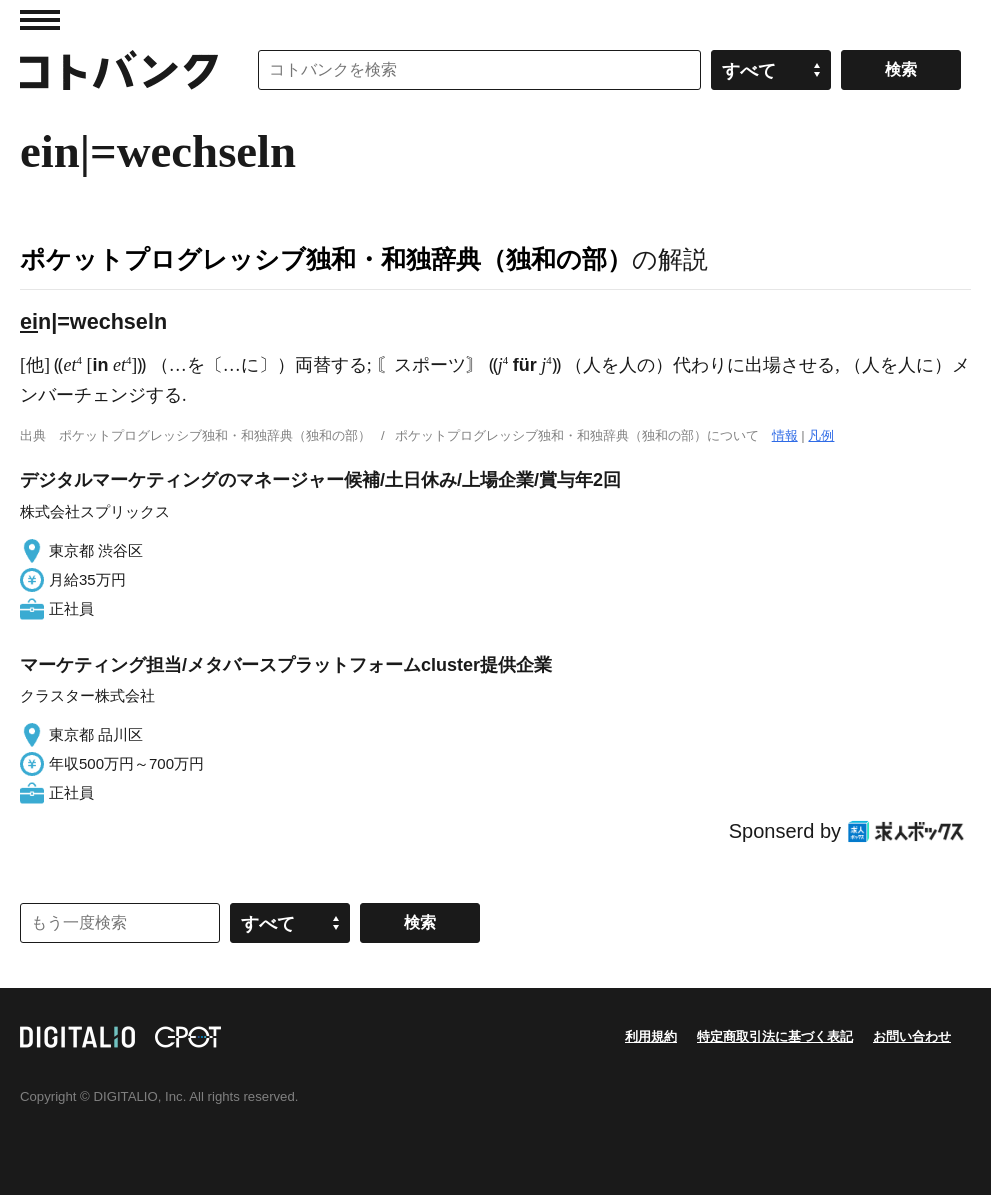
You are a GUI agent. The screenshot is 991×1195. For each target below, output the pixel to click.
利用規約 (651, 1036)
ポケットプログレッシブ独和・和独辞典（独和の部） (326, 259)
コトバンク (119, 70)
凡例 (821, 435)
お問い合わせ (912, 1036)
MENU (40, 20)
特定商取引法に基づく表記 (775, 1036)
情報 (785, 435)
